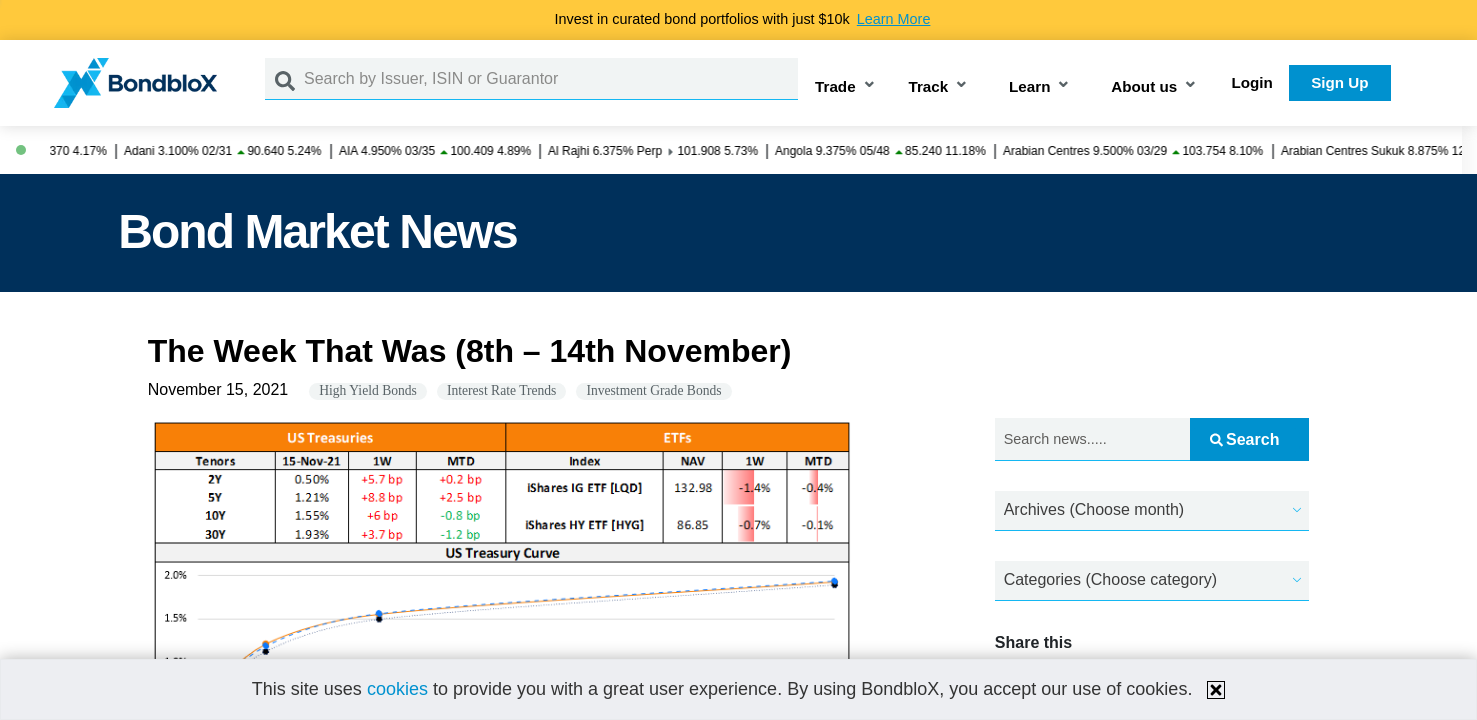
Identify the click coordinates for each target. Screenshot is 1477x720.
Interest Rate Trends (502, 390)
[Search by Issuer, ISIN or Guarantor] (551, 79)
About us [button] (1144, 86)
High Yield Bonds (368, 390)
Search (1244, 439)
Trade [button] (835, 86)
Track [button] (929, 86)
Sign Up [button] (1339, 82)
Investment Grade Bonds (653, 390)
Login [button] (1252, 82)
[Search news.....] (1092, 439)
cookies (397, 689)
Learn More (894, 19)
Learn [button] (1029, 86)
